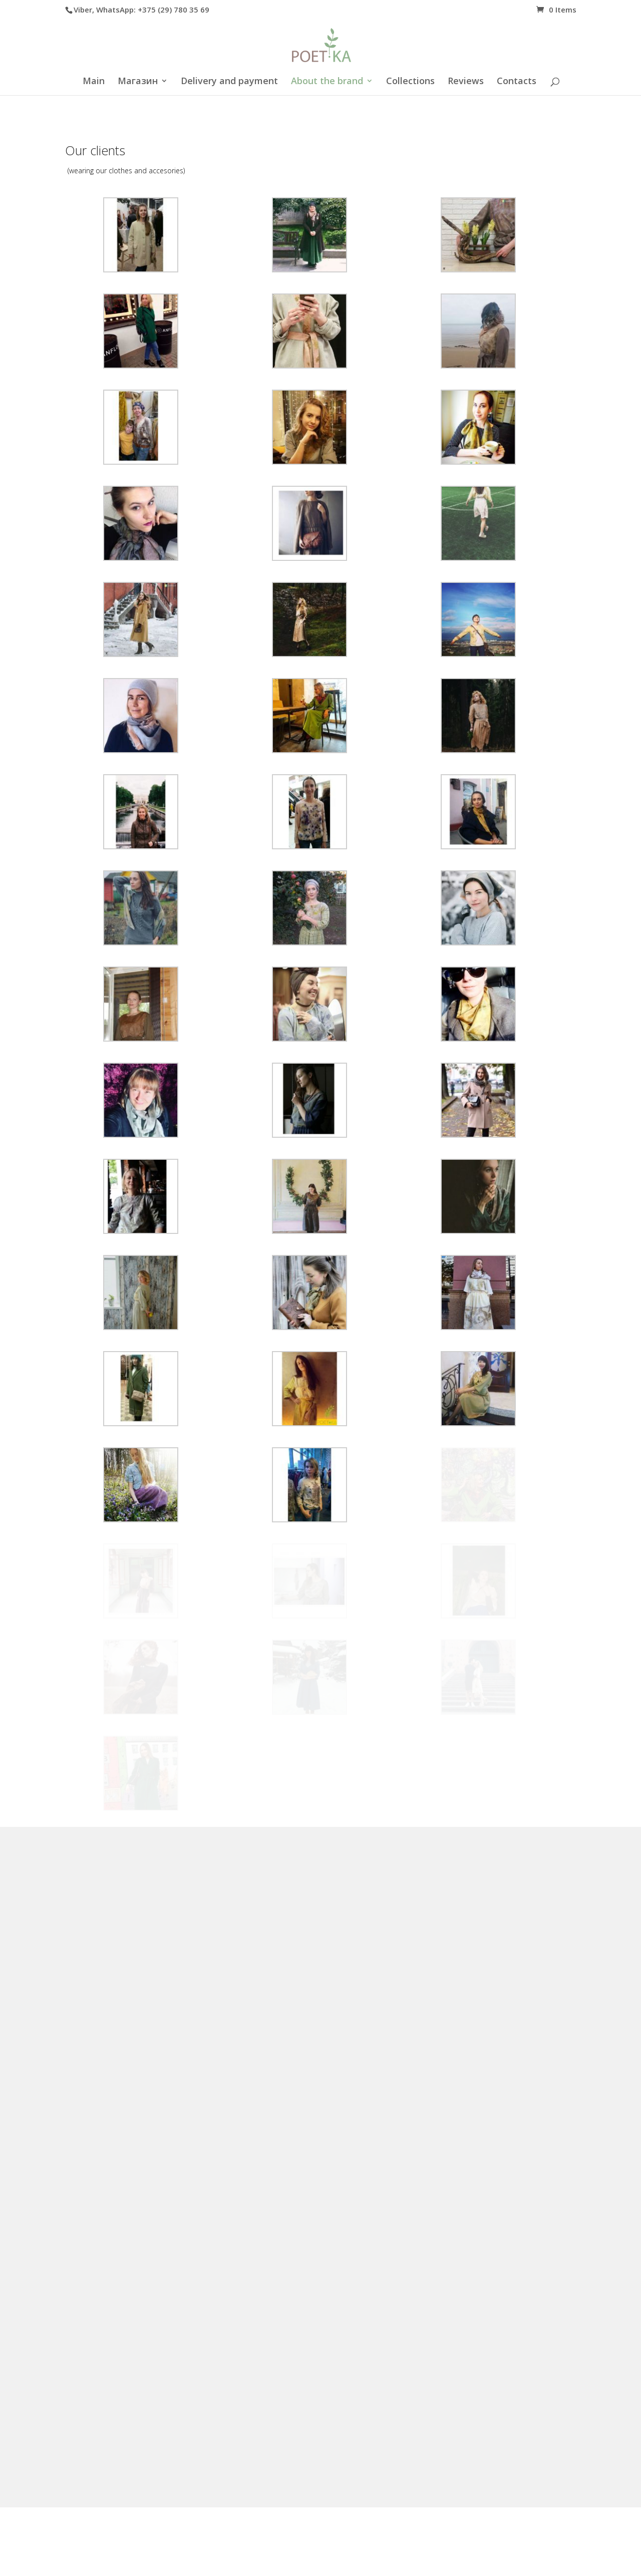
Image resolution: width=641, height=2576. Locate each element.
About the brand (327, 82)
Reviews (466, 82)
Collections (410, 82)
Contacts (516, 82)
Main (94, 82)
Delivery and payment (229, 82)
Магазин (138, 82)
